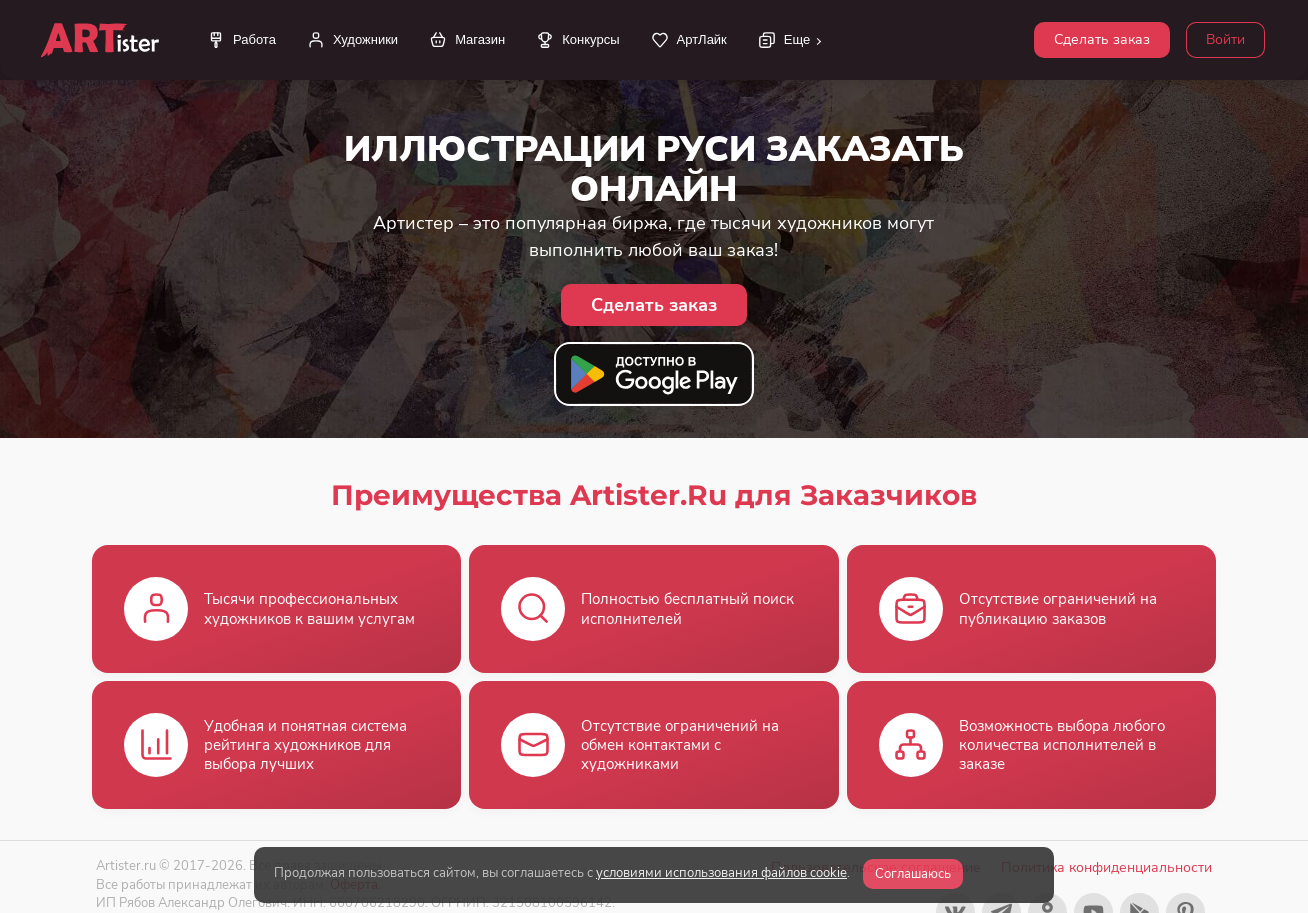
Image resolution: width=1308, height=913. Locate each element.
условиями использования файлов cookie (721, 873)
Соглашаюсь (913, 874)
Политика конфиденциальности (1106, 867)
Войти (1225, 39)
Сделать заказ (1102, 39)
